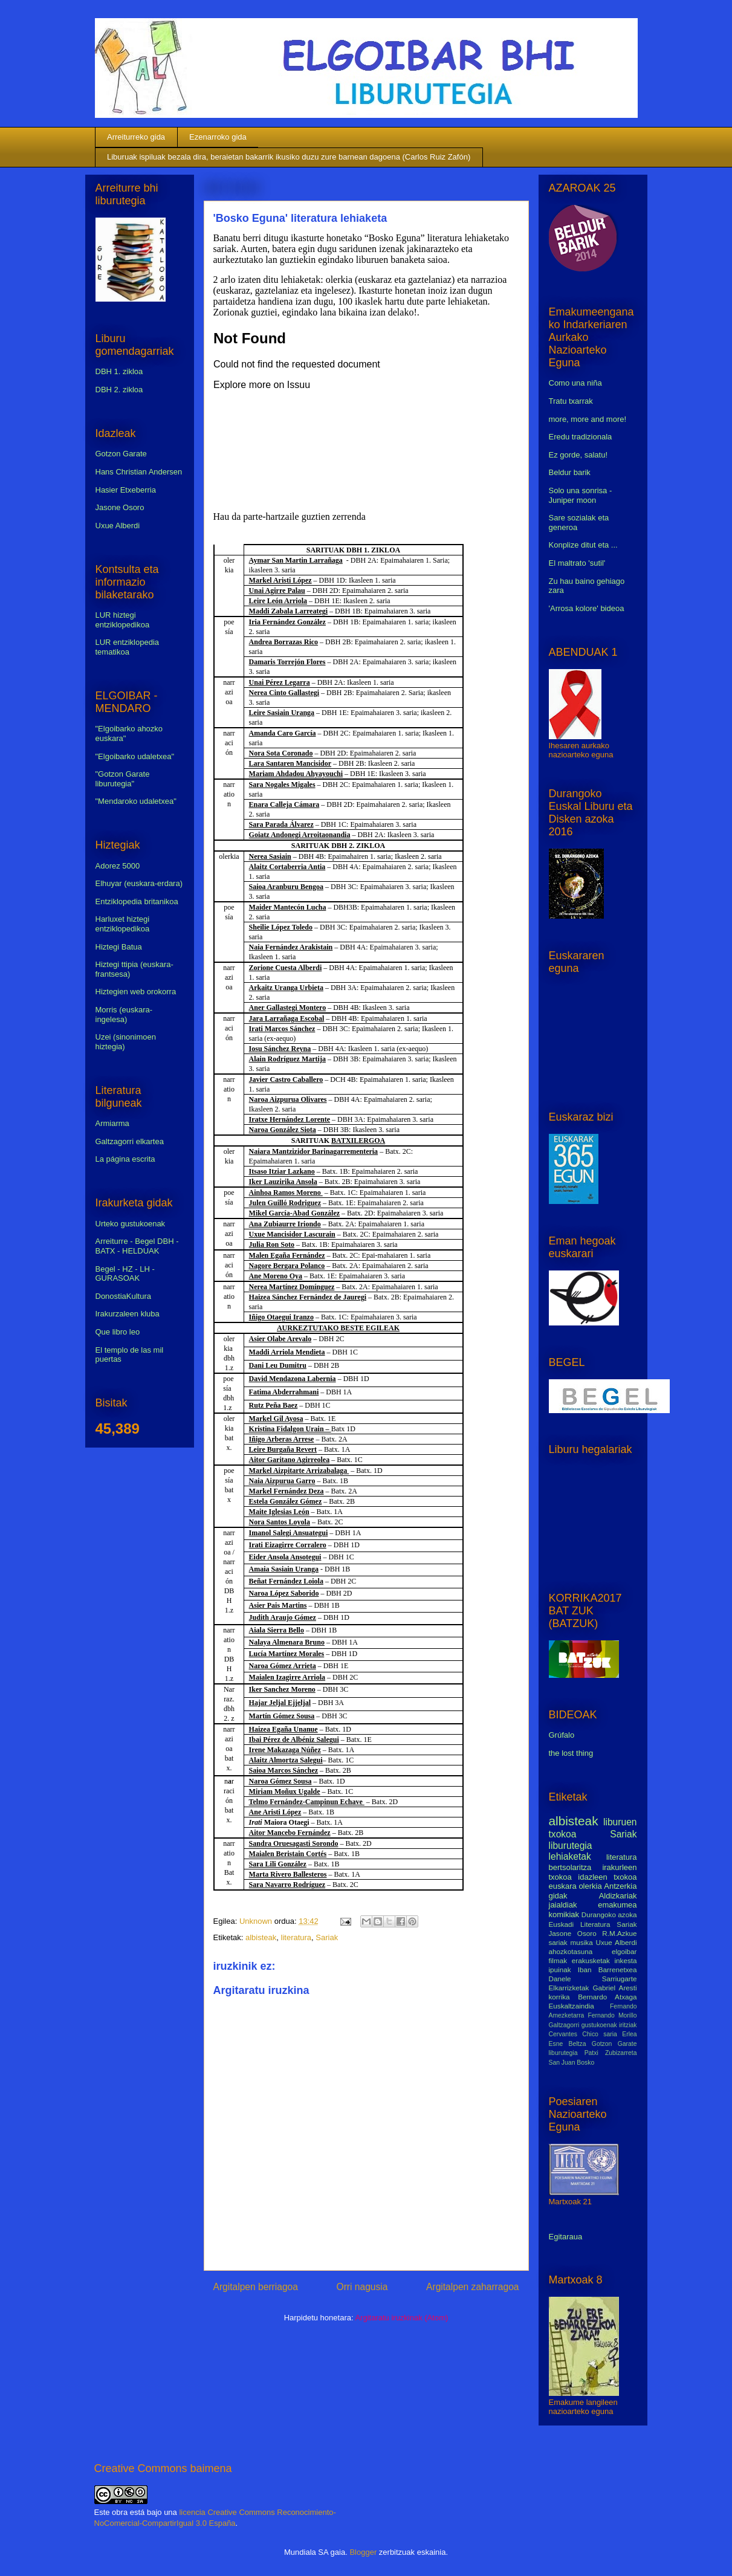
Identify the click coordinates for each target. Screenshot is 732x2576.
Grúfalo (562, 1734)
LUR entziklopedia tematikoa (128, 647)
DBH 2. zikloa (119, 389)
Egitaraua (566, 2236)
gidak (558, 1895)
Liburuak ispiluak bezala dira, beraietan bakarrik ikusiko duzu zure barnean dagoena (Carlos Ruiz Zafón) (288, 156)
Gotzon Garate (121, 453)
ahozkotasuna (571, 1951)
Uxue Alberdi (118, 525)
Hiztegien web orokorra (136, 991)
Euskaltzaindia (571, 2006)
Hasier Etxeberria (126, 489)
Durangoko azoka (609, 1914)
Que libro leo (118, 1331)
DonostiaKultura (124, 1296)
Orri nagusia (362, 2287)
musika (582, 1942)
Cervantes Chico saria (583, 2034)
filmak (558, 1960)
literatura (296, 1937)
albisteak (260, 1937)
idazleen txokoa (607, 1877)
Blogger (363, 2552)
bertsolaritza (570, 1867)
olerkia (589, 1886)
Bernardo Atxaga (607, 1997)
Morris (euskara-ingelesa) (124, 1014)
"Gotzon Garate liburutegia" (123, 778)
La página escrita (125, 1158)
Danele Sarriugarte (593, 1978)
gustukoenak (599, 2025)
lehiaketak (570, 1856)
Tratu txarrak (571, 401)
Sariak (327, 1937)
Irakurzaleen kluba (128, 1313)
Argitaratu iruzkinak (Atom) (401, 2317)
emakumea (617, 1904)
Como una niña (575, 382)
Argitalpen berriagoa (255, 2287)
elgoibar (624, 1951)
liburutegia (570, 1845)
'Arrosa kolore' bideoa (586, 608)
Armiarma (112, 1123)
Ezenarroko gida (218, 136)
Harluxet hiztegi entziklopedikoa (123, 923)
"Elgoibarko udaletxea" (135, 756)
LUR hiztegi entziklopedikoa (123, 619)
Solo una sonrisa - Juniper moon (580, 495)
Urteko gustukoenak (131, 1223)
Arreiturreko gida (136, 136)
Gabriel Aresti (615, 1988)
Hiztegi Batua (119, 946)
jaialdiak (563, 1904)
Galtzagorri (564, 2025)
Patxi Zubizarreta (611, 2053)
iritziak (627, 2025)
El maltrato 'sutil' (577, 563)
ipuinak (560, 1969)
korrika (559, 1997)
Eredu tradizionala (580, 436)
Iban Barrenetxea (607, 1969)
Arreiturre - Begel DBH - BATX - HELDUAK (137, 1246)
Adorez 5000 (118, 865)
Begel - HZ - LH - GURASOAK (125, 1273)
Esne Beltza (567, 2043)
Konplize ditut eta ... (583, 544)
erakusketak (591, 1960)
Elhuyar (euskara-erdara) (139, 883)
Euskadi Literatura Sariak (593, 1924)
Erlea (629, 2034)
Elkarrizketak (569, 1988)
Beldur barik (570, 472)
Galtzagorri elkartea (130, 1141)
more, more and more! (588, 419)
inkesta (625, 1960)
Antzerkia (620, 1886)
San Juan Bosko (572, 2062)
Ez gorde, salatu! (578, 454)
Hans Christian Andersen (139, 471)
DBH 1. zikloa (119, 371)
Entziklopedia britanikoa (137, 901)
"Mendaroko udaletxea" (136, 801)
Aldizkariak (618, 1895)
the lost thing (571, 1753)
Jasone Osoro (120, 507)
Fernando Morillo (612, 2015)
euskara (563, 1886)
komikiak (564, 1914)
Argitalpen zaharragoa (472, 2287)
